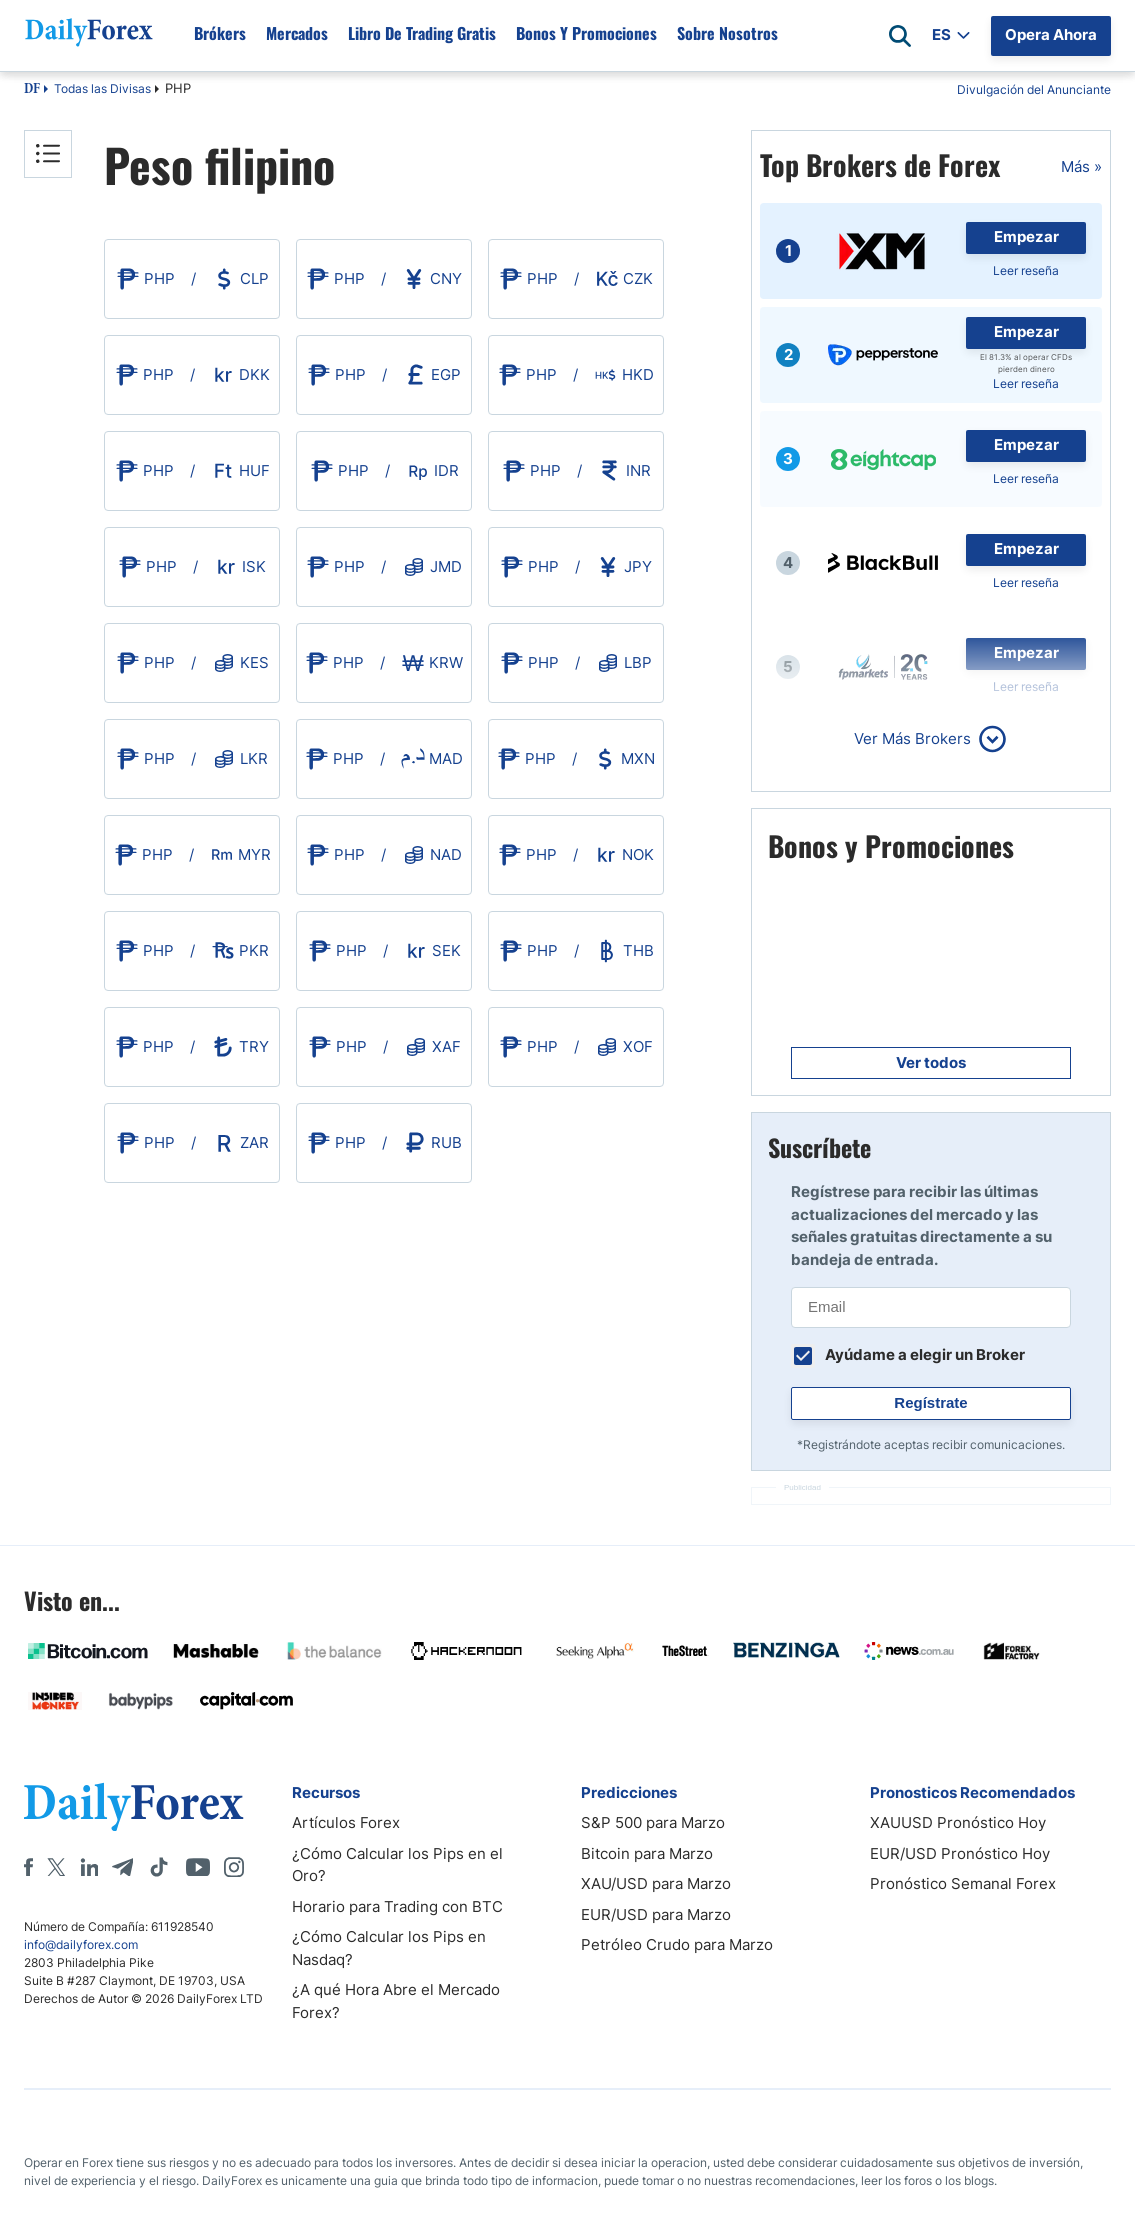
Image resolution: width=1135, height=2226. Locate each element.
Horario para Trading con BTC (397, 1906)
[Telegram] (122, 1867)
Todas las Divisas (102, 88)
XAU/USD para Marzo (656, 1883)
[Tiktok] (159, 1867)
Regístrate (930, 1402)
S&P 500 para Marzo (653, 1822)
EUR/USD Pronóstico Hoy (960, 1853)
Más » (1081, 166)
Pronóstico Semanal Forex (963, 1883)
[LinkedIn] (89, 1867)
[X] (56, 1867)
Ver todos (931, 1062)
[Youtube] (198, 1867)
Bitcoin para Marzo (647, 1853)
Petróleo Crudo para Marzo (677, 1944)
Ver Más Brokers (912, 738)
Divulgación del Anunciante (1034, 89)
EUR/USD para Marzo (656, 1914)
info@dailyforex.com (81, 1944)
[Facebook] (28, 1867)
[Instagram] (234, 1867)
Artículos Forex (346, 1822)
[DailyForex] (134, 1806)
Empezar (1026, 236)
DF (32, 90)
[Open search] (900, 36)
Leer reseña (1026, 270)
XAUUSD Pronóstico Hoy (958, 1822)
